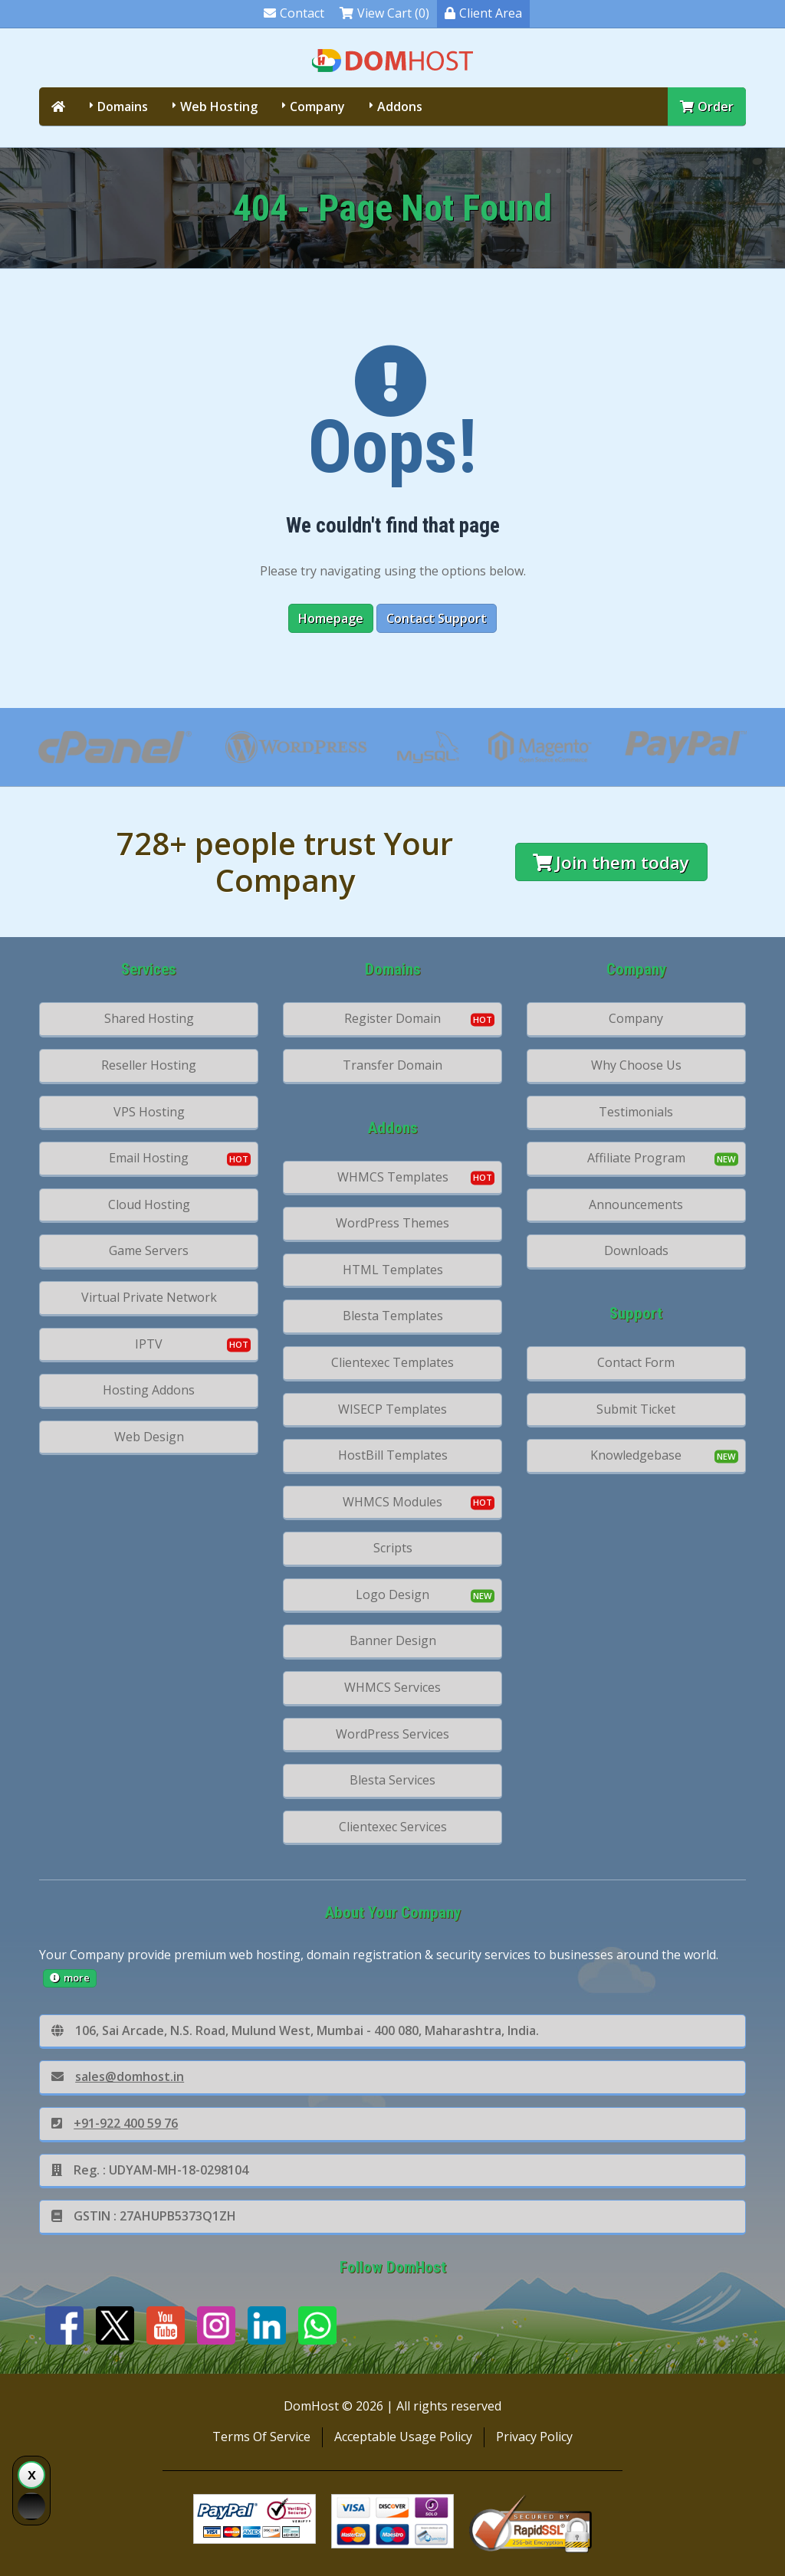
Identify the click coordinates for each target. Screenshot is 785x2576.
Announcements (636, 1204)
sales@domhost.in (117, 2076)
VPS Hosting (149, 1111)
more (70, 1977)
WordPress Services (392, 1734)
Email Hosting (149, 1157)
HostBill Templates (393, 1455)
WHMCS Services (392, 1687)
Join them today (611, 862)
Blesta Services (392, 1779)
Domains (122, 106)
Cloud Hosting (149, 1204)
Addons (399, 106)
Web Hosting (219, 106)
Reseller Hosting (148, 1065)
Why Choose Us (636, 1065)
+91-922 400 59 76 (114, 2123)
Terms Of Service (261, 2436)
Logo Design (392, 1594)
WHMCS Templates (392, 1176)
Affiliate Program (636, 1157)
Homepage (330, 618)
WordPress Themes (392, 1222)
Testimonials (636, 1111)
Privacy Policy (534, 2436)
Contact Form (636, 1362)
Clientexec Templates (392, 1362)
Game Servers (149, 1250)
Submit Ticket (635, 1409)
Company (317, 106)
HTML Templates (393, 1269)
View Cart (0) (384, 13)
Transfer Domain (392, 1065)
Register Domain (392, 1018)
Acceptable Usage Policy (403, 2436)
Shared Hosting (149, 1018)
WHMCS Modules (392, 1501)
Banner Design (393, 1640)
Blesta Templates (393, 1315)
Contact (294, 13)
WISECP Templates (392, 1409)
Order (707, 106)
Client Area (483, 13)
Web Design (149, 1436)
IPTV (149, 1344)
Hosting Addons (149, 1389)
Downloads (636, 1250)
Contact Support (436, 618)
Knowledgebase (636, 1455)
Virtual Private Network (149, 1297)
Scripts (392, 1547)
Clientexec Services (393, 1826)
